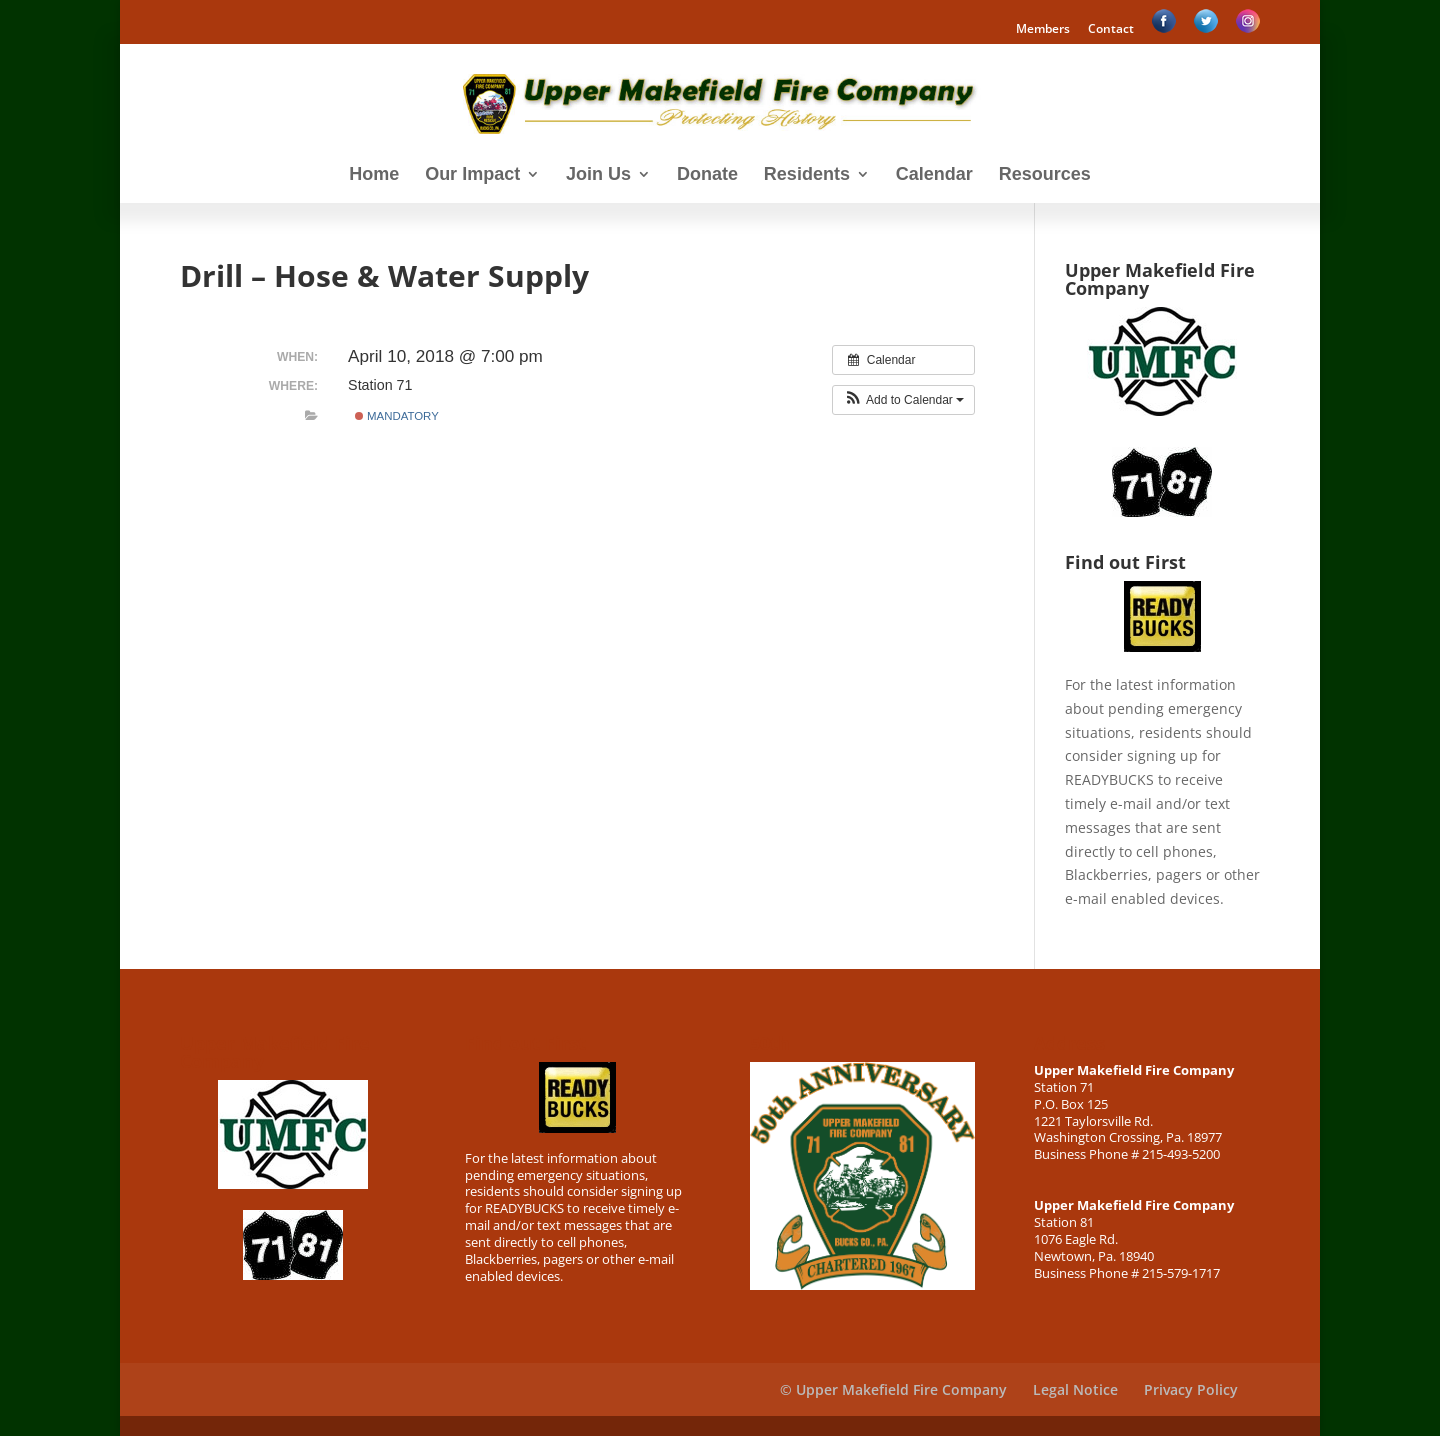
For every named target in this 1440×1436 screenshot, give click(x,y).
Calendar (934, 175)
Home (374, 175)
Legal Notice (1075, 1389)
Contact (1111, 30)
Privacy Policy (1191, 1389)
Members (1043, 30)
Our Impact (472, 175)
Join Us (598, 175)
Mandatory (397, 416)
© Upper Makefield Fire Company (893, 1389)
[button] (903, 400)
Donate (707, 175)
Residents (807, 175)
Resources (1045, 175)
